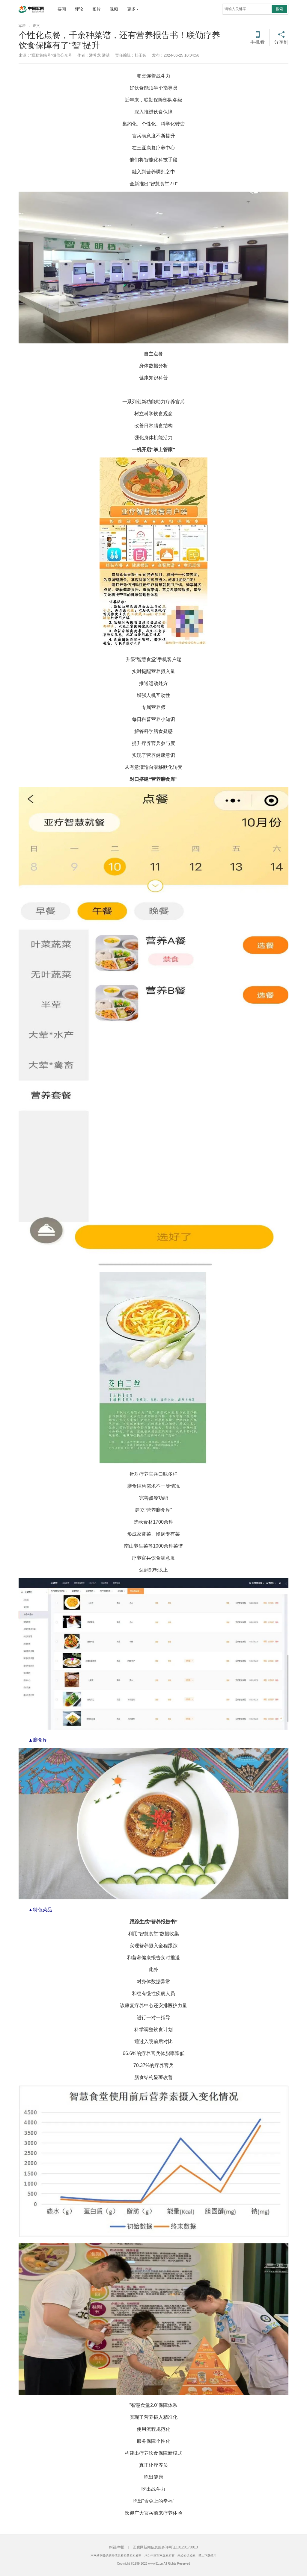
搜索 (279, 9)
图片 (96, 9)
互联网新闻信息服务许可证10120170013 (165, 2547)
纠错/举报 (116, 2547)
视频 (114, 9)
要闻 (62, 9)
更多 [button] (133, 9)
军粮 (22, 26)
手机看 (257, 42)
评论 (79, 9)
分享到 (281, 42)
